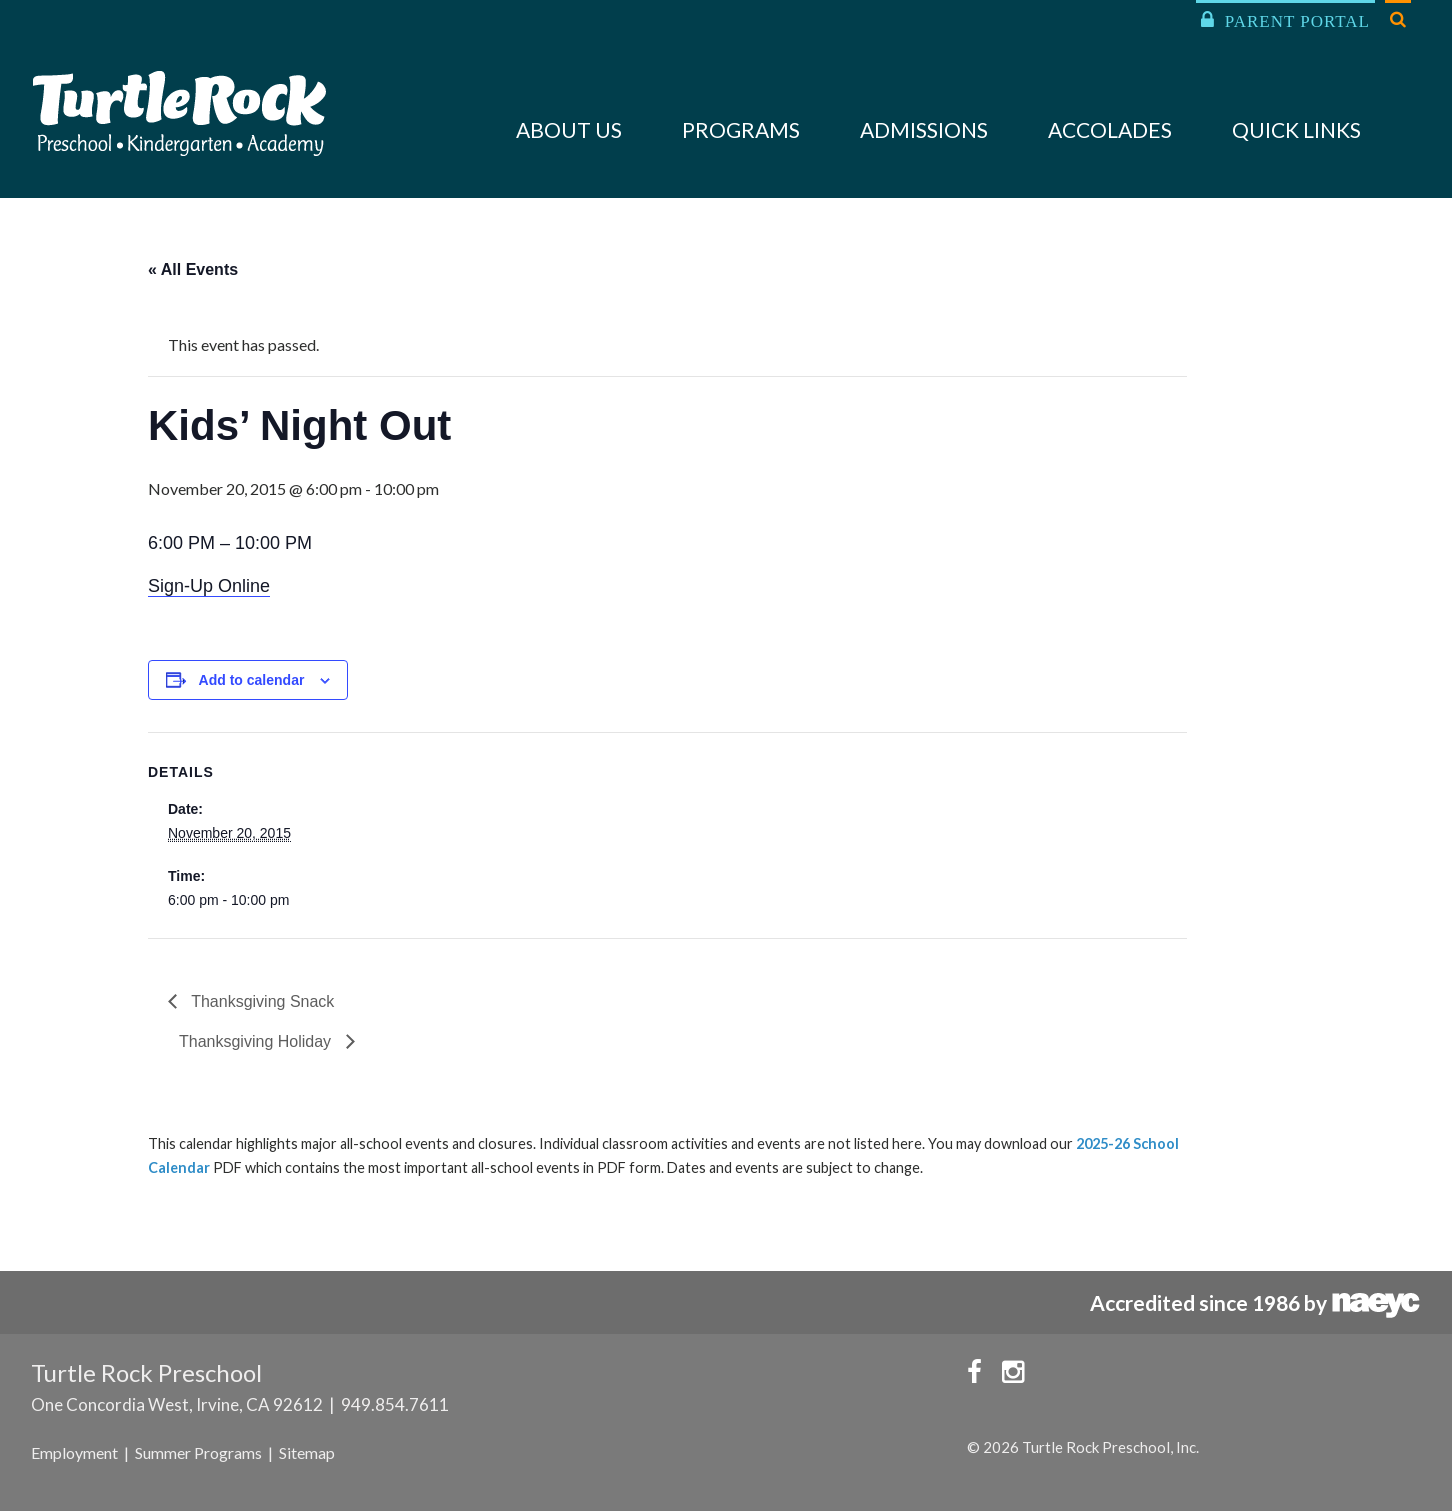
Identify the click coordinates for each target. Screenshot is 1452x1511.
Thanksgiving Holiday (257, 1041)
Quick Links (1296, 129)
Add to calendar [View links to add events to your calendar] (252, 680)
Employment (74, 1452)
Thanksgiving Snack (260, 1001)
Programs (741, 129)
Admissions (924, 129)
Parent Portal (1285, 20)
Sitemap (307, 1452)
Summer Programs (198, 1452)
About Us (569, 129)
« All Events (193, 269)
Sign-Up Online (209, 586)
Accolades (1110, 129)
